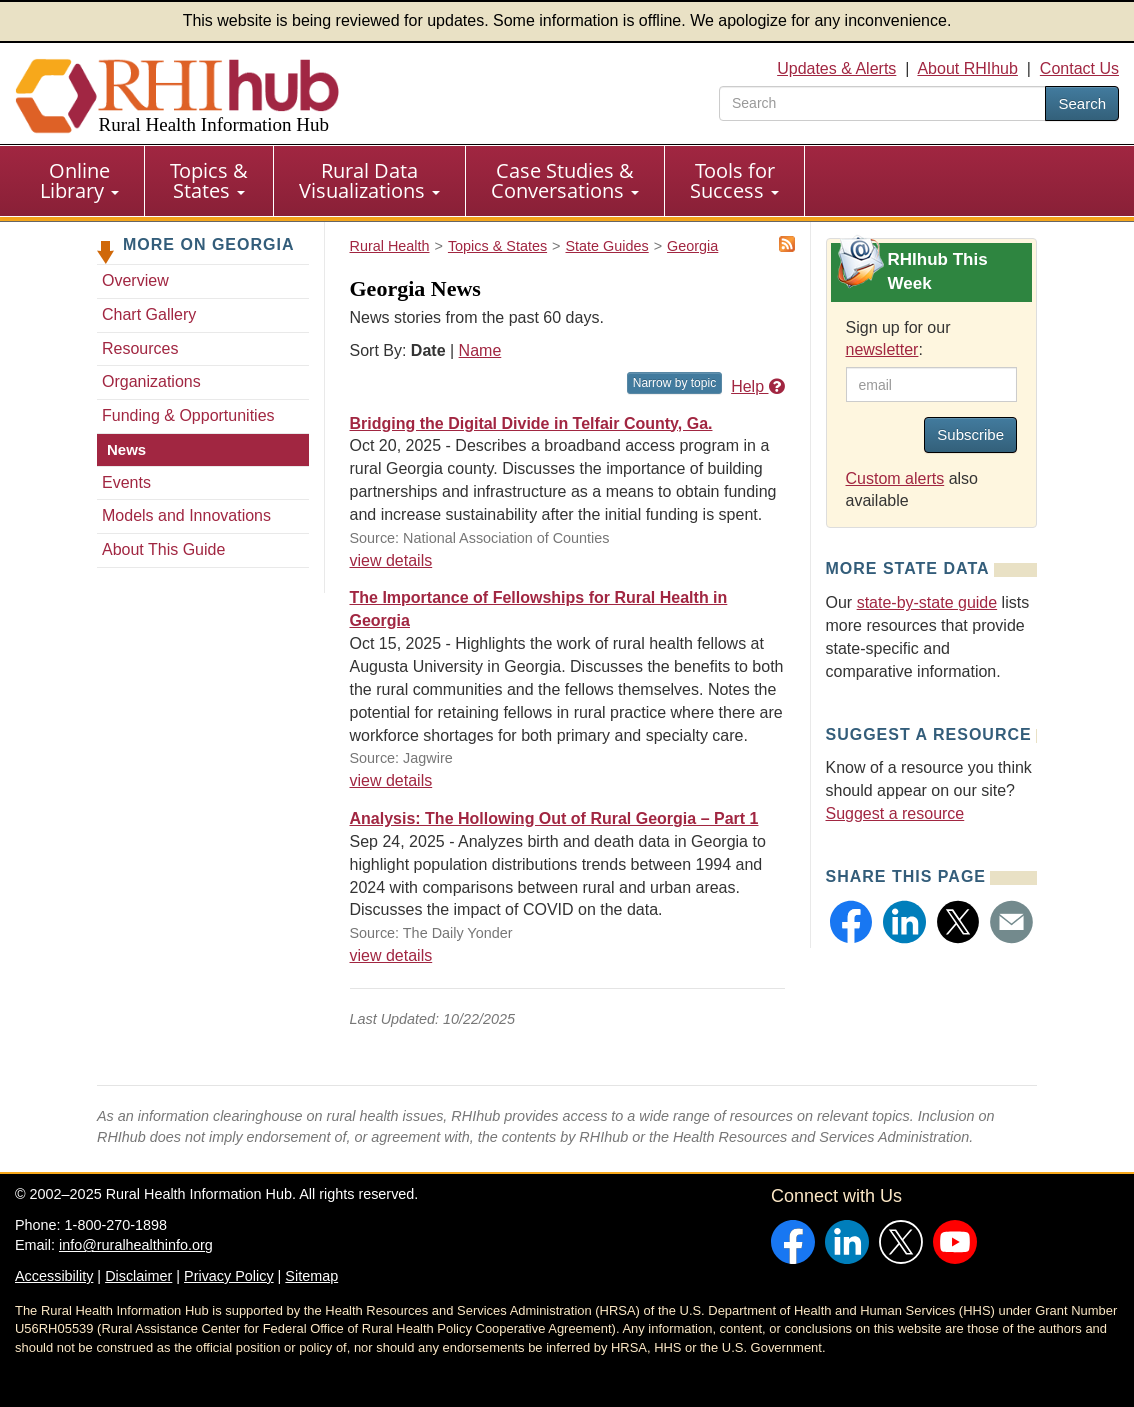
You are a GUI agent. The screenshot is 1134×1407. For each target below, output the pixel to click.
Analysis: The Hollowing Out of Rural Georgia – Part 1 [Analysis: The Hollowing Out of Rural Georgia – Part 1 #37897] (554, 818)
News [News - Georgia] (126, 449)
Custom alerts (895, 478)
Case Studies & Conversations (565, 180)
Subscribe (970, 434)
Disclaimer (138, 1276)
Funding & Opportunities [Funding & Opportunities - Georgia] (188, 415)
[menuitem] (80, 181)
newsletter (882, 349)
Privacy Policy (229, 1276)
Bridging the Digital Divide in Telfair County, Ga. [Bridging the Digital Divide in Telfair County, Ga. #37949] (531, 423)
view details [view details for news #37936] (391, 780)
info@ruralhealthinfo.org (136, 1245)
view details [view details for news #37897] (391, 955)
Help (757, 386)
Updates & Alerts (836, 68)
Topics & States (209, 180)
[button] (851, 922)
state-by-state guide (927, 602)
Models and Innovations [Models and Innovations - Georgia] (186, 515)
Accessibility (54, 1276)
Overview (135, 280)
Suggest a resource (895, 813)
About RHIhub (967, 68)
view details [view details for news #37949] (391, 560)
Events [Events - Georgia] (126, 482)
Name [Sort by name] (480, 350)
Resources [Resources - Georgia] (140, 348)
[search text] (882, 103)
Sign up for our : (898, 339)
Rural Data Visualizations (369, 180)
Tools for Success (734, 180)
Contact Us (1079, 68)
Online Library (79, 180)
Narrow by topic (674, 383)
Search (1082, 103)
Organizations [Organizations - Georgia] (151, 381)
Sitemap (311, 1276)
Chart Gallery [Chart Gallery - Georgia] (149, 314)
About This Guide (163, 549)
